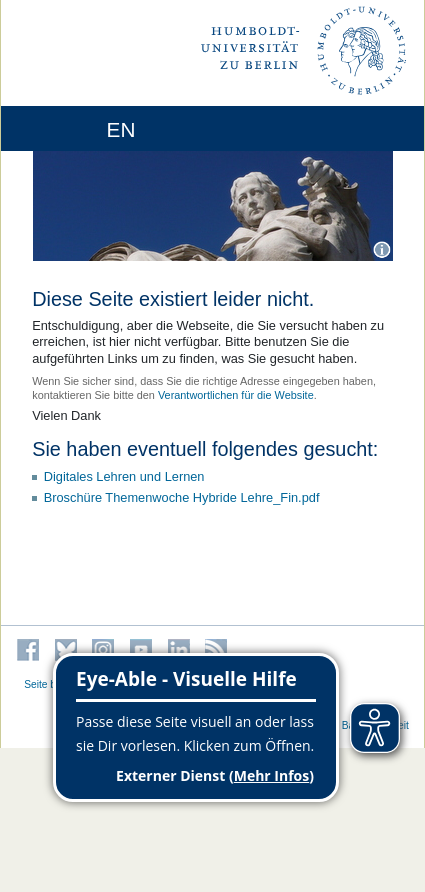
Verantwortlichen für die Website (236, 395)
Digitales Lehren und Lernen (124, 476)
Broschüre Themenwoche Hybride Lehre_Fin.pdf (182, 497)
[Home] (72, 128)
